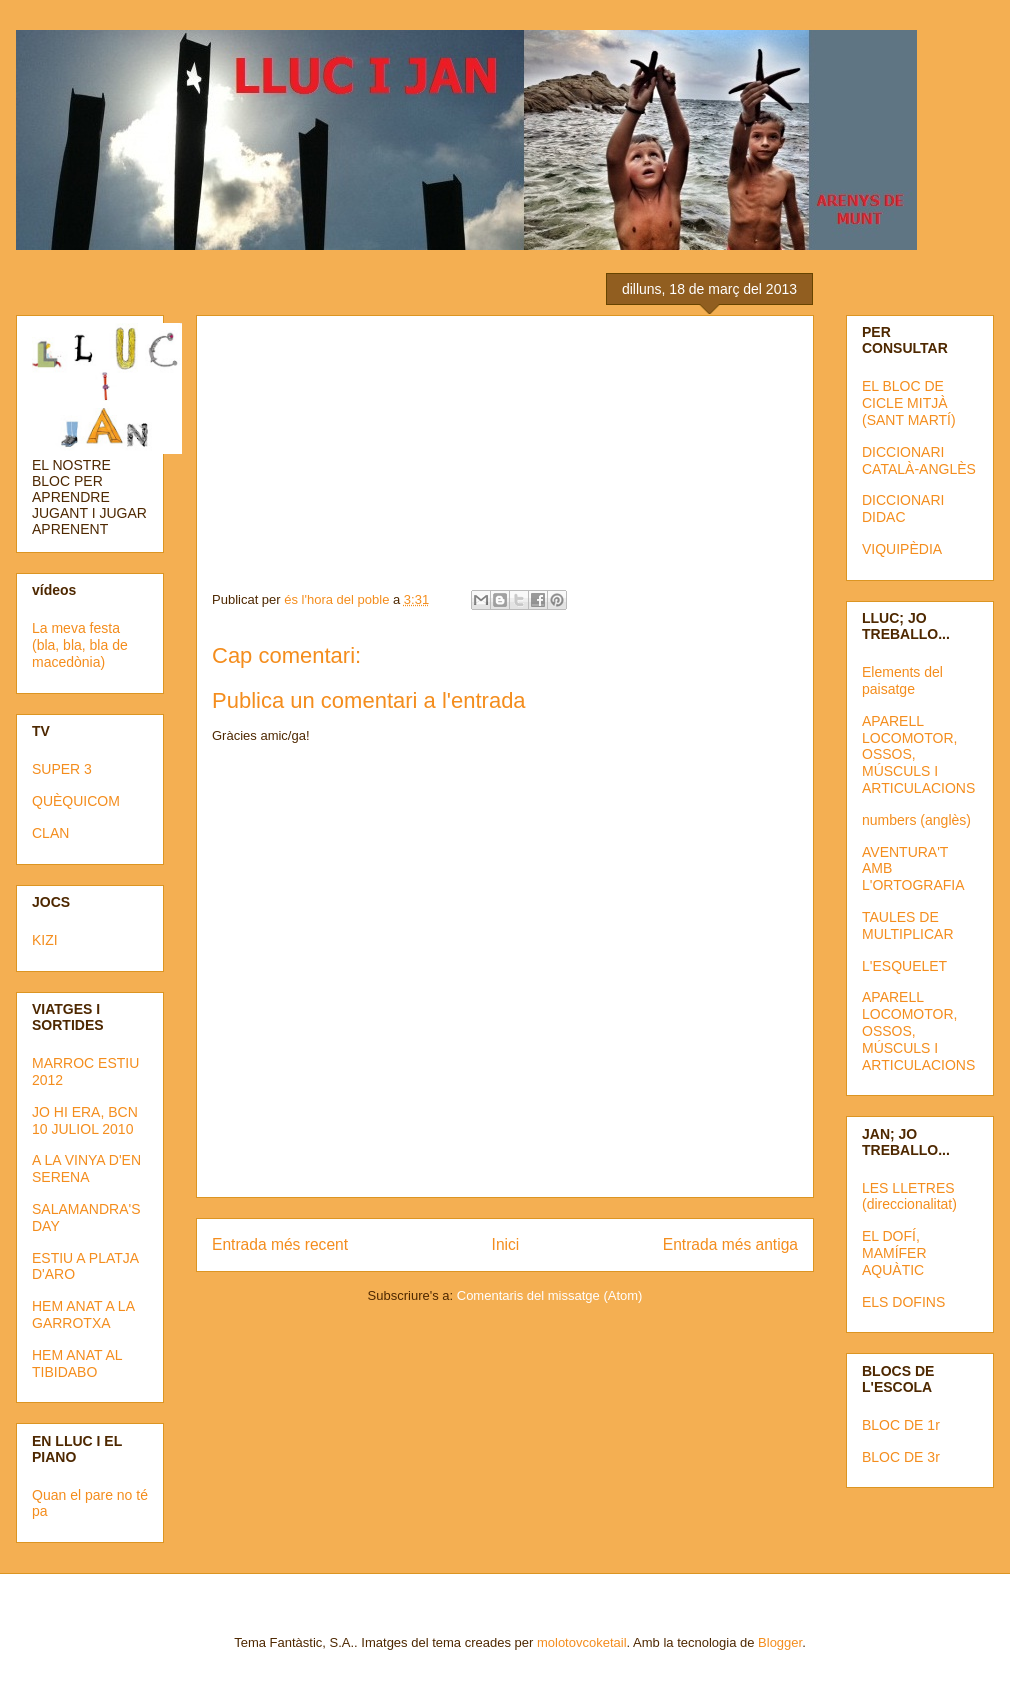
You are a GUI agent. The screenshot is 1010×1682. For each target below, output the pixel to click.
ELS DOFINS (903, 1302)
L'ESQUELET (904, 966)
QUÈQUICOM (76, 801)
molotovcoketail (582, 1642)
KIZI (45, 940)
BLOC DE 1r (901, 1425)
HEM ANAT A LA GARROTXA (83, 1314)
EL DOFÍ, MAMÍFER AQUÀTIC (894, 1253)
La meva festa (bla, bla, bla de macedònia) (80, 645)
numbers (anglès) (916, 820)
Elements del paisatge (902, 680)
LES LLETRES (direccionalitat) (909, 1196)
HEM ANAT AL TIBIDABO (77, 1363)
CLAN (50, 833)
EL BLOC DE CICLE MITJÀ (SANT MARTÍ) (909, 403)
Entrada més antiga (730, 1244)
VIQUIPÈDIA (902, 549)
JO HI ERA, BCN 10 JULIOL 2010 (85, 1120)
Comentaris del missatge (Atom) (550, 1295)
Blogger (780, 1642)
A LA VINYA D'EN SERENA (86, 1168)
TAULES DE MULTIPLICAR (908, 925)
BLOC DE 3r (901, 1457)
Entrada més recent (280, 1244)
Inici (506, 1244)
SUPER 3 (62, 769)
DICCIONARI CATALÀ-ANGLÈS (919, 460)
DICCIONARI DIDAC (903, 508)
